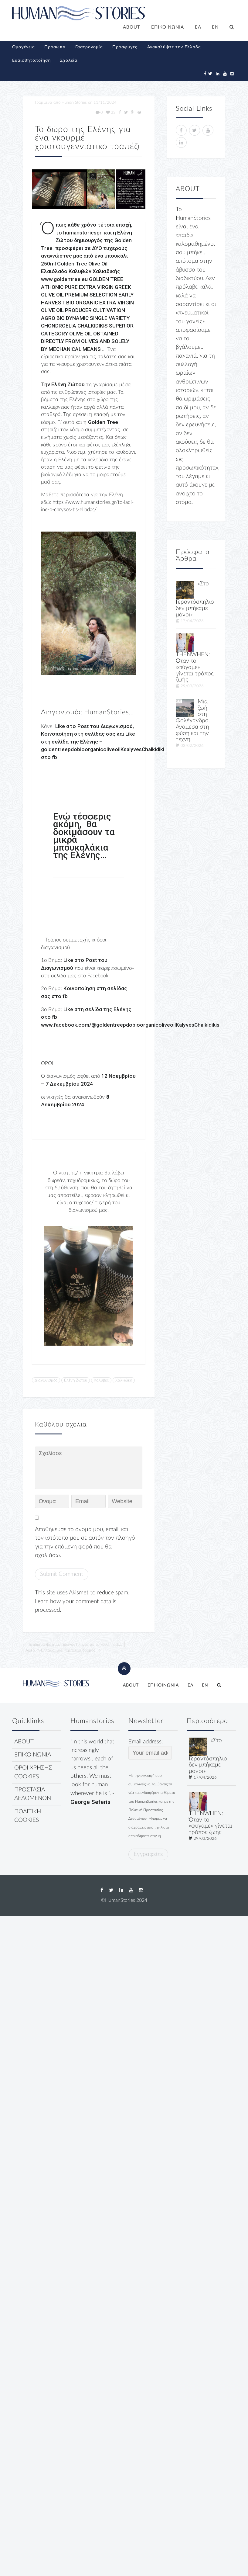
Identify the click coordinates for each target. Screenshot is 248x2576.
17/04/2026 (192, 621)
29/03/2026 (192, 686)
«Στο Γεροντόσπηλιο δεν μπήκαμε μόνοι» (195, 599)
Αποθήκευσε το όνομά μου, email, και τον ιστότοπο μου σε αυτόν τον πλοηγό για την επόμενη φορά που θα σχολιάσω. (85, 1542)
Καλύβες (101, 1380)
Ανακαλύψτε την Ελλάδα (174, 47)
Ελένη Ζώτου (75, 1380)
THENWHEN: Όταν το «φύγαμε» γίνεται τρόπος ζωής (195, 667)
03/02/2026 (192, 746)
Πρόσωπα (55, 47)
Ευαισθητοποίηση (31, 60)
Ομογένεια (23, 47)
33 (111, 112)
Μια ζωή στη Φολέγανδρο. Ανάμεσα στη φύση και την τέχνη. (193, 721)
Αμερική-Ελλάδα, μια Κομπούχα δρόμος (60, 1650)
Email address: (150, 1749)
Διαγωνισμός (46, 1380)
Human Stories (74, 102)
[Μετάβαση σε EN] (215, 28)
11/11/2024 (105, 102)
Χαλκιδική (123, 1380)
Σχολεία (68, 60)
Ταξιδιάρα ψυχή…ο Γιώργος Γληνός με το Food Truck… (75, 1644)
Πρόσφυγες (125, 47)
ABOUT (131, 27)
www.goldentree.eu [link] (64, 279)
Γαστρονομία (89, 47)
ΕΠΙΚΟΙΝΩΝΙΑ (167, 27)
